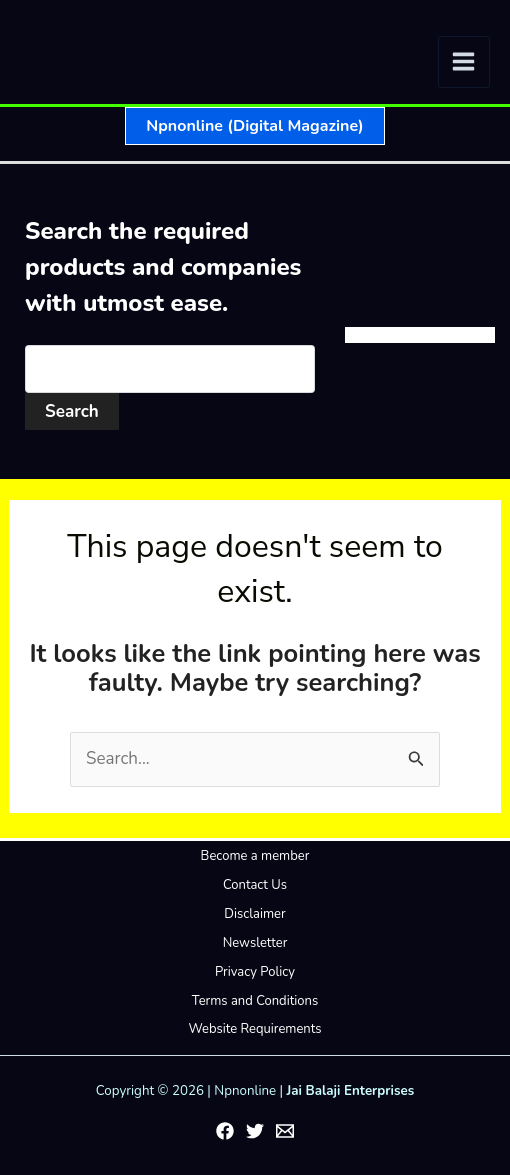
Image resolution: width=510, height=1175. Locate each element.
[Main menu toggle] (464, 62)
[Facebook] (225, 1131)
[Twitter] (255, 1131)
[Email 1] (285, 1131)
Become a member (255, 856)
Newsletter (255, 943)
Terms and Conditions (255, 1001)
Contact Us (255, 885)
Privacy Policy (255, 972)
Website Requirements (254, 1029)
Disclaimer (254, 914)
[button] (254, 126)
